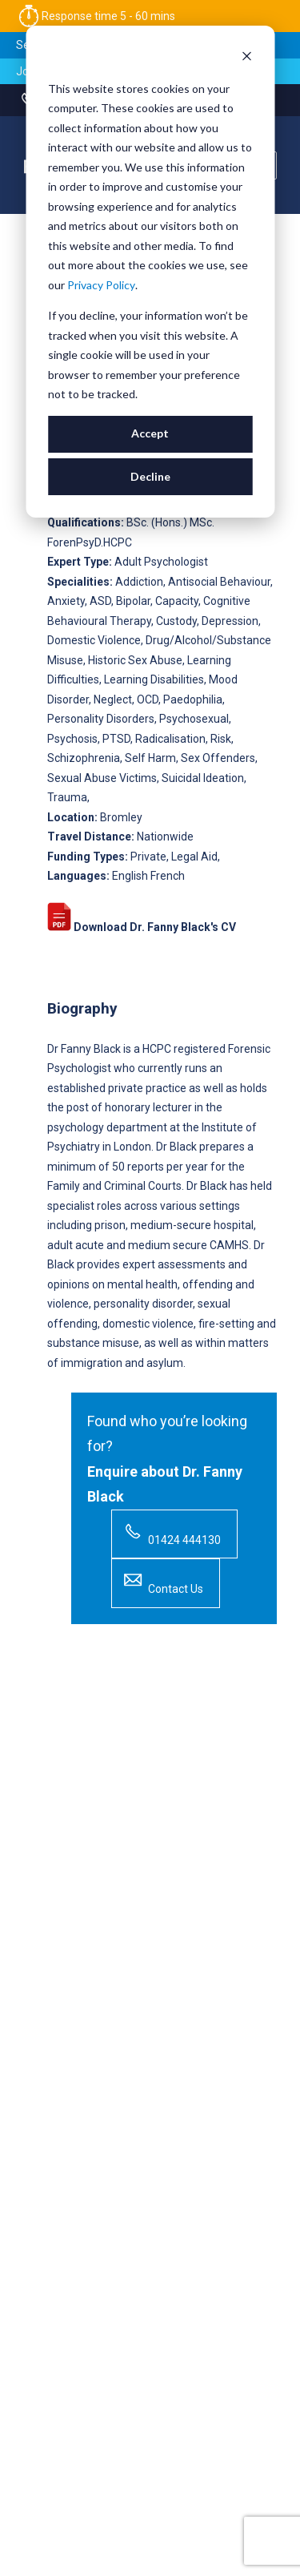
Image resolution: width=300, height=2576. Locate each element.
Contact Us (161, 1581)
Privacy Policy (101, 285)
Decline (150, 476)
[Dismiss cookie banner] (246, 58)
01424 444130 (170, 1532)
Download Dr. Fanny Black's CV (141, 927)
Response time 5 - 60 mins (95, 16)
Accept (150, 433)
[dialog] (150, 272)
